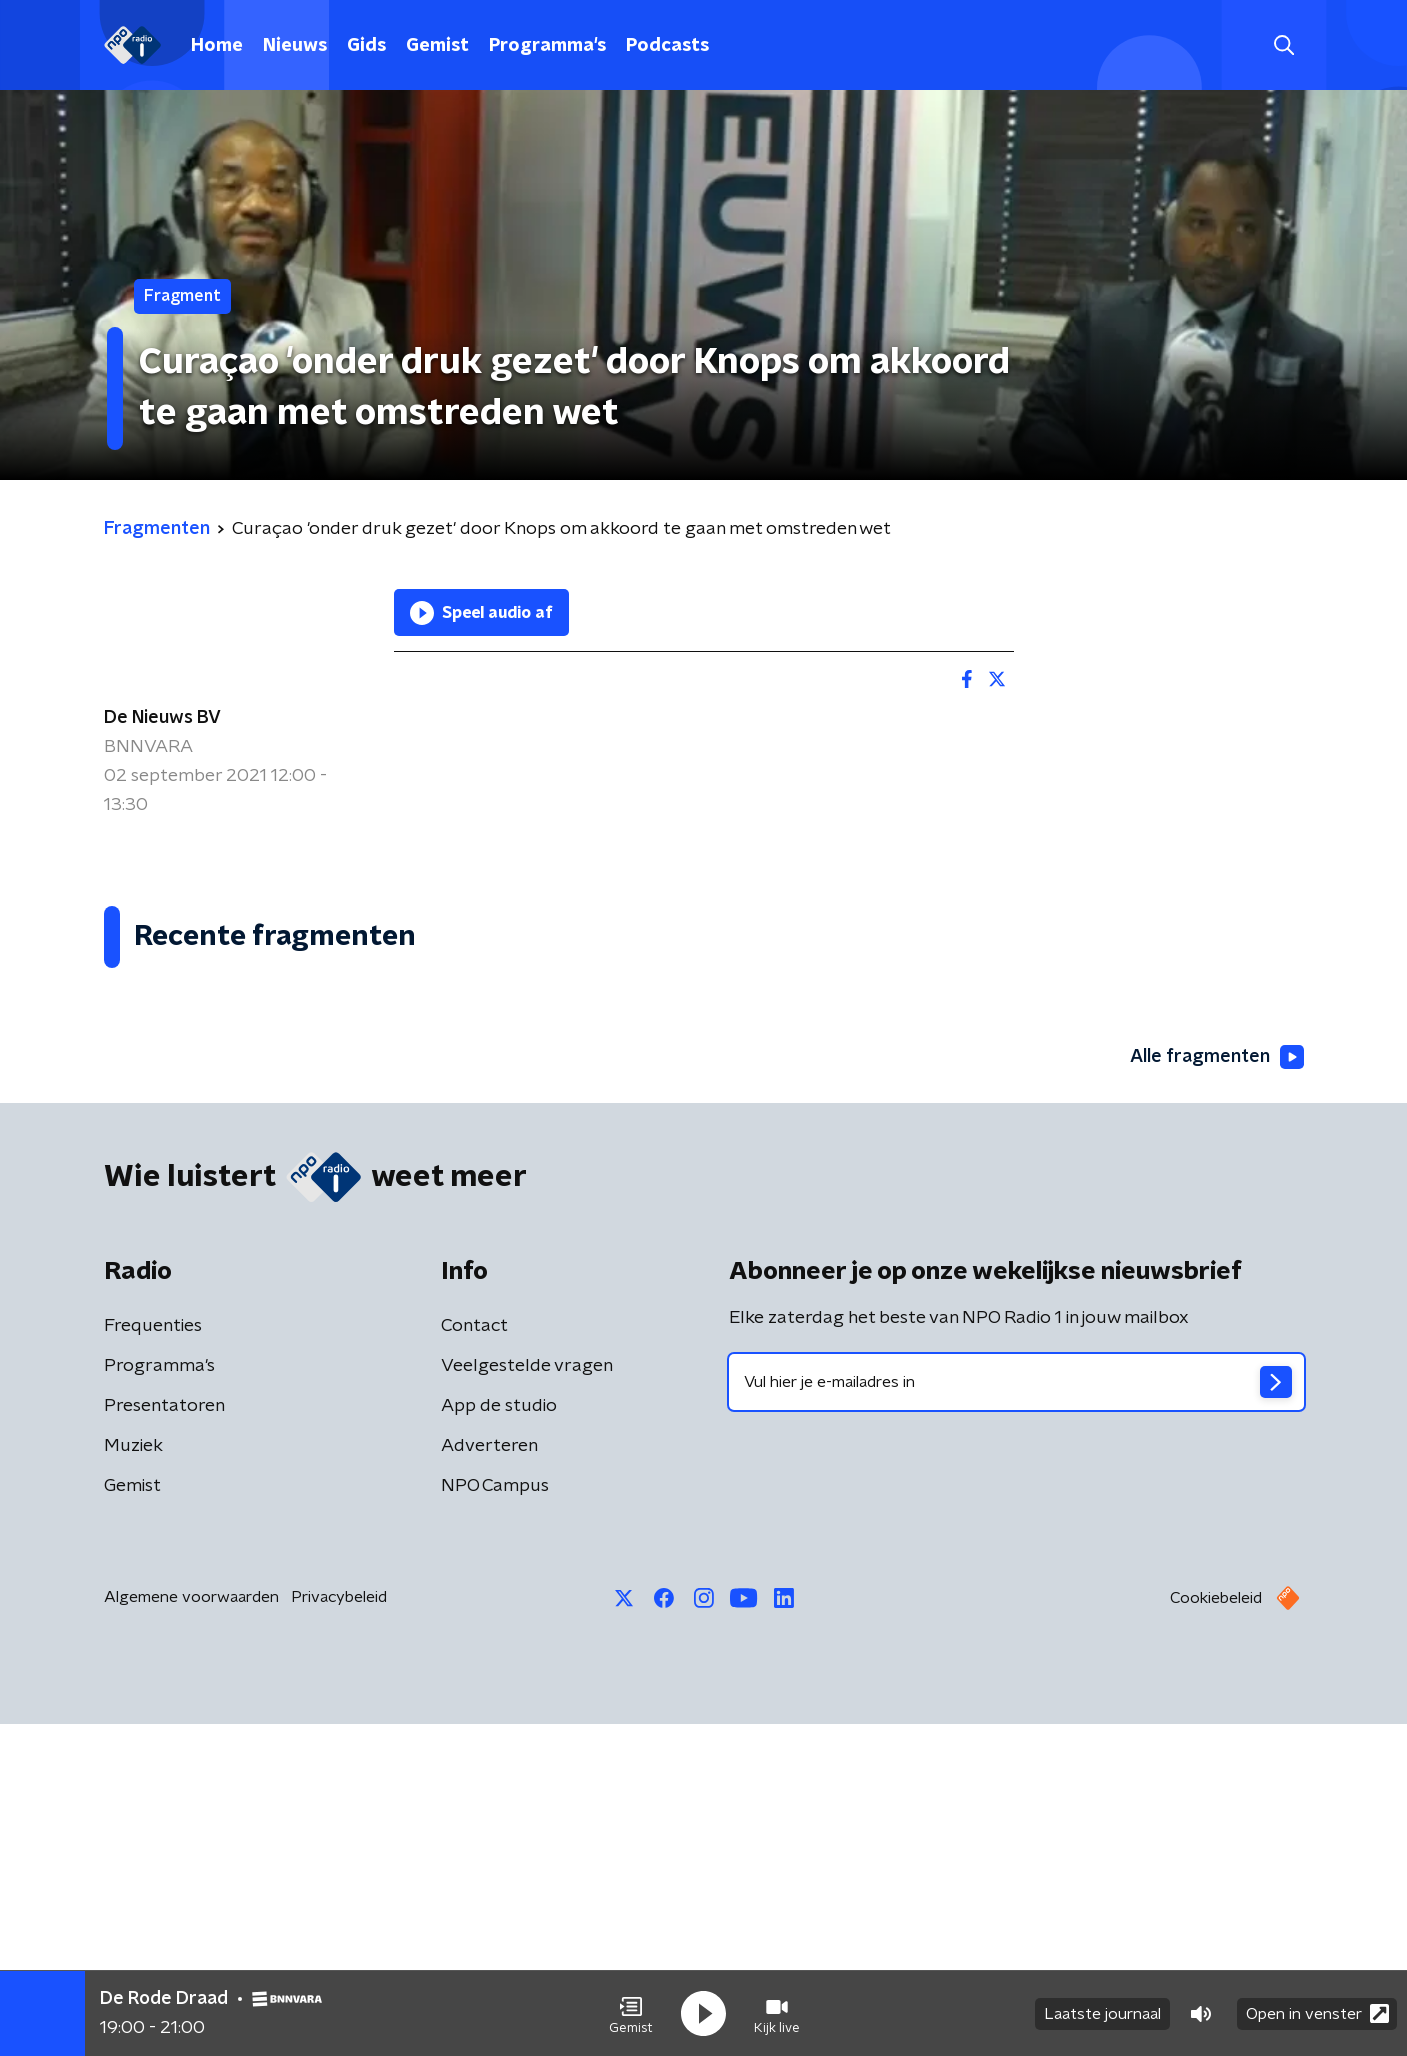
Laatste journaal (1102, 2014)
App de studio (499, 1738)
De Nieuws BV (162, 718)
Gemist (437, 46)
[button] (631, 2014)
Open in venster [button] (1317, 2013)
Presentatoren (164, 1738)
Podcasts (667, 46)
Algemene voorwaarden (191, 1929)
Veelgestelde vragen (527, 1698)
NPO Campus (495, 1818)
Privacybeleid (339, 1929)
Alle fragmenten (1217, 1389)
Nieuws (295, 46)
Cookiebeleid (1216, 1930)
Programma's (547, 46)
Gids (366, 46)
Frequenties (153, 1658)
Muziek (133, 1778)
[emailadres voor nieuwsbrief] (1016, 1714)
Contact (474, 1658)
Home (217, 46)
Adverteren (489, 1778)
